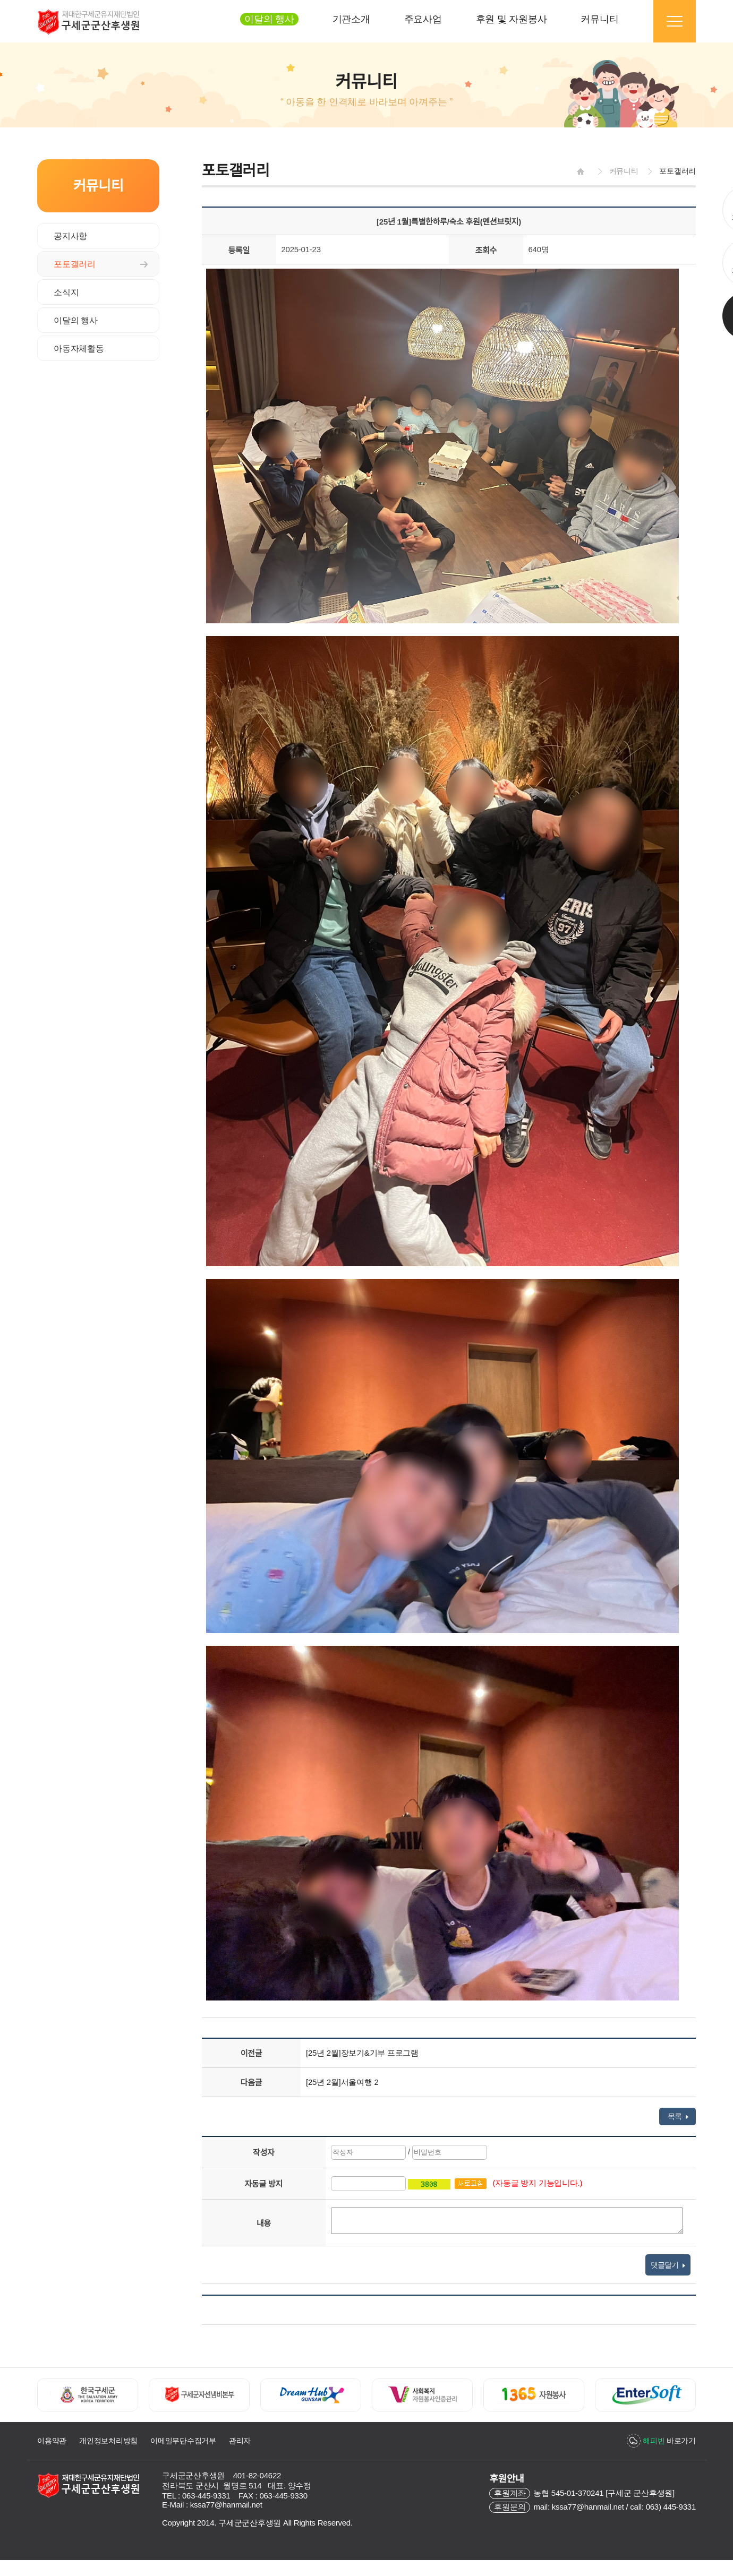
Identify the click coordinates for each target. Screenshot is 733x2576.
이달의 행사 (76, 320)
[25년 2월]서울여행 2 (342, 2081)
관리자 (240, 2440)
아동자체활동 (79, 348)
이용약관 (51, 2440)
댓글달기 (668, 2265)
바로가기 (669, 2440)
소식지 (66, 292)
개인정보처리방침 (108, 2440)
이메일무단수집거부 (183, 2440)
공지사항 (70, 236)
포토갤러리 (75, 264)
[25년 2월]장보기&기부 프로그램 (362, 2052)
